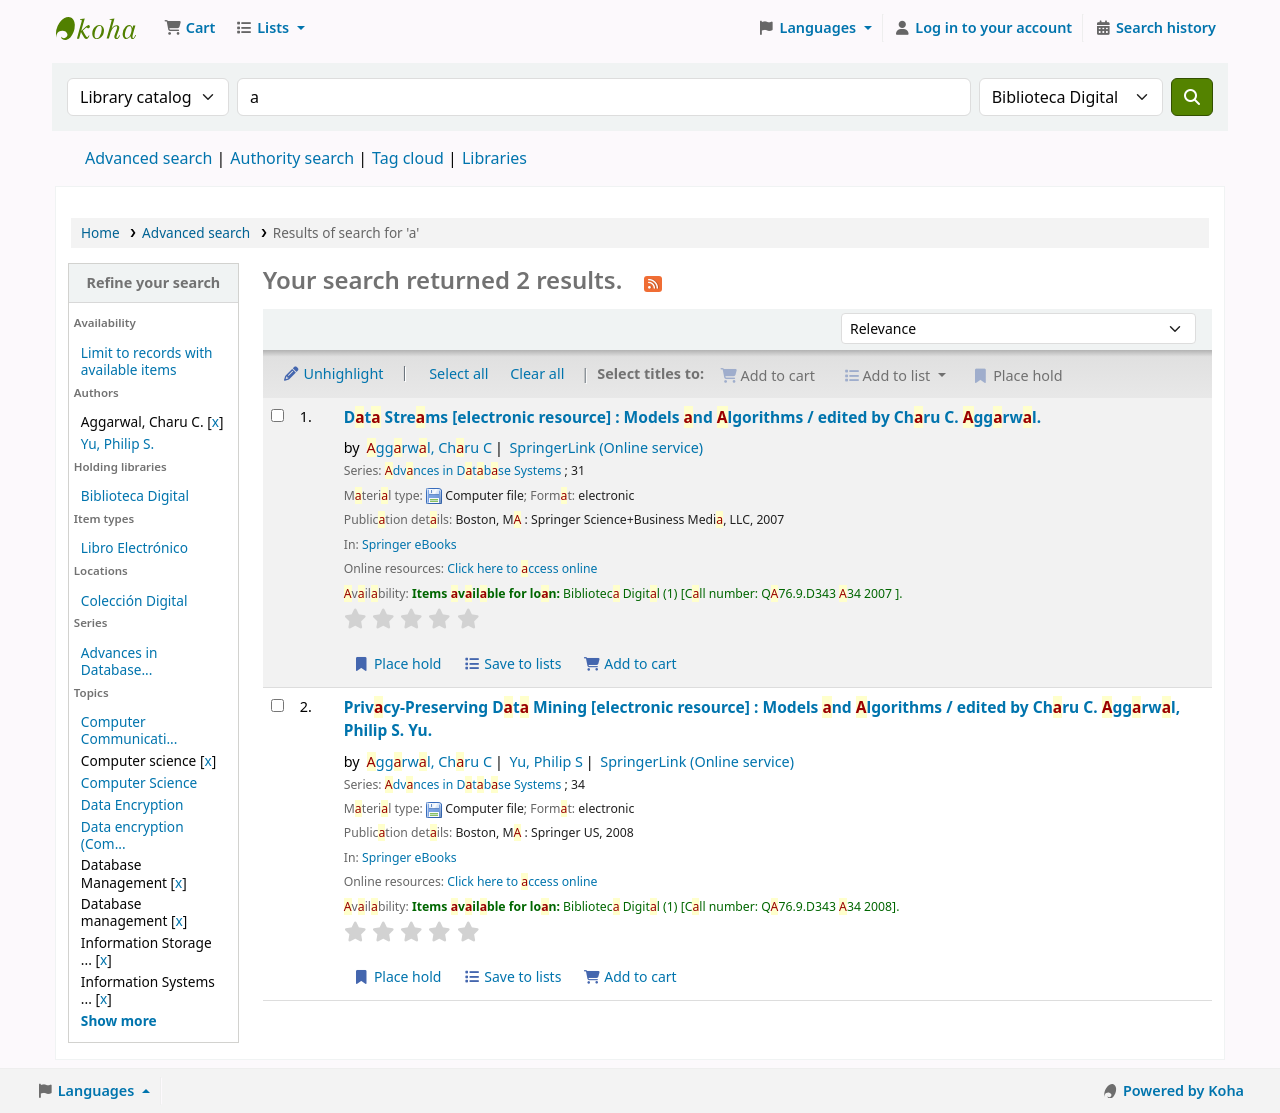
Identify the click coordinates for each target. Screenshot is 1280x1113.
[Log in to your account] (983, 28)
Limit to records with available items (147, 361)
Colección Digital (134, 600)
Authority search (292, 158)
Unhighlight (333, 373)
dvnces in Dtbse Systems (473, 470)
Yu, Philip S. (117, 443)
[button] (189, 28)
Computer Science (139, 782)
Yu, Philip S (545, 761)
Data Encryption (132, 804)
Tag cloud (408, 158)
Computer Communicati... (129, 730)
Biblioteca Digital (135, 495)
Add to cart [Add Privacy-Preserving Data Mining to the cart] (630, 976)
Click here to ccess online (522, 568)
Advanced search (148, 158)
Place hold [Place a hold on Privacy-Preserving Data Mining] (397, 976)
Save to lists (512, 663)
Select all (458, 373)
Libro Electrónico (134, 547)
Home (100, 232)
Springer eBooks (409, 544)
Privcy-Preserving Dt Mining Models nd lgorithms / (762, 718)
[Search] (1192, 97)
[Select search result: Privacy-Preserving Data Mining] (277, 705)
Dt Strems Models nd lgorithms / (692, 417)
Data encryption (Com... (132, 835)
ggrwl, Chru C (429, 447)
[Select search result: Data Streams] (277, 415)
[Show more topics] (119, 1020)
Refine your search (153, 282)
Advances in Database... (119, 661)
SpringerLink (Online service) (606, 447)
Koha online (106, 28)
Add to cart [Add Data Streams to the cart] (630, 663)
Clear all (537, 373)
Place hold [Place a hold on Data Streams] (397, 663)
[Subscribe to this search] (653, 282)
